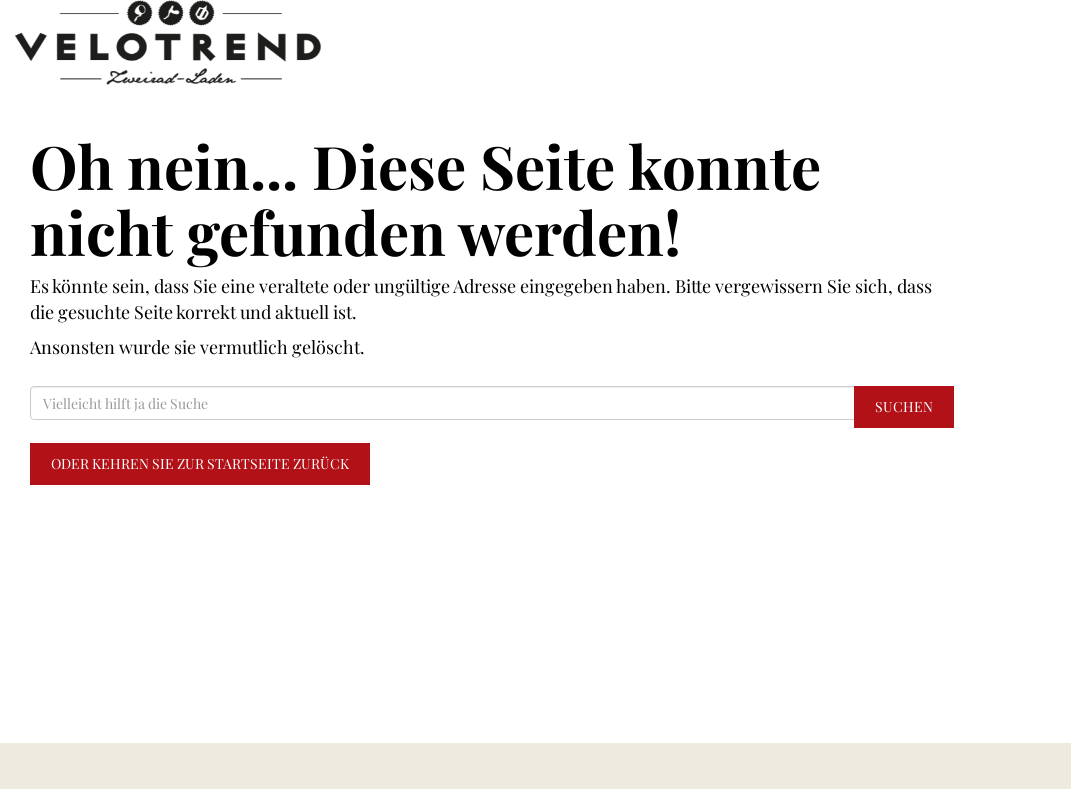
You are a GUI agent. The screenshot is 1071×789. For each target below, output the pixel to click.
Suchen (904, 406)
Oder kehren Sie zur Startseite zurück (200, 463)
